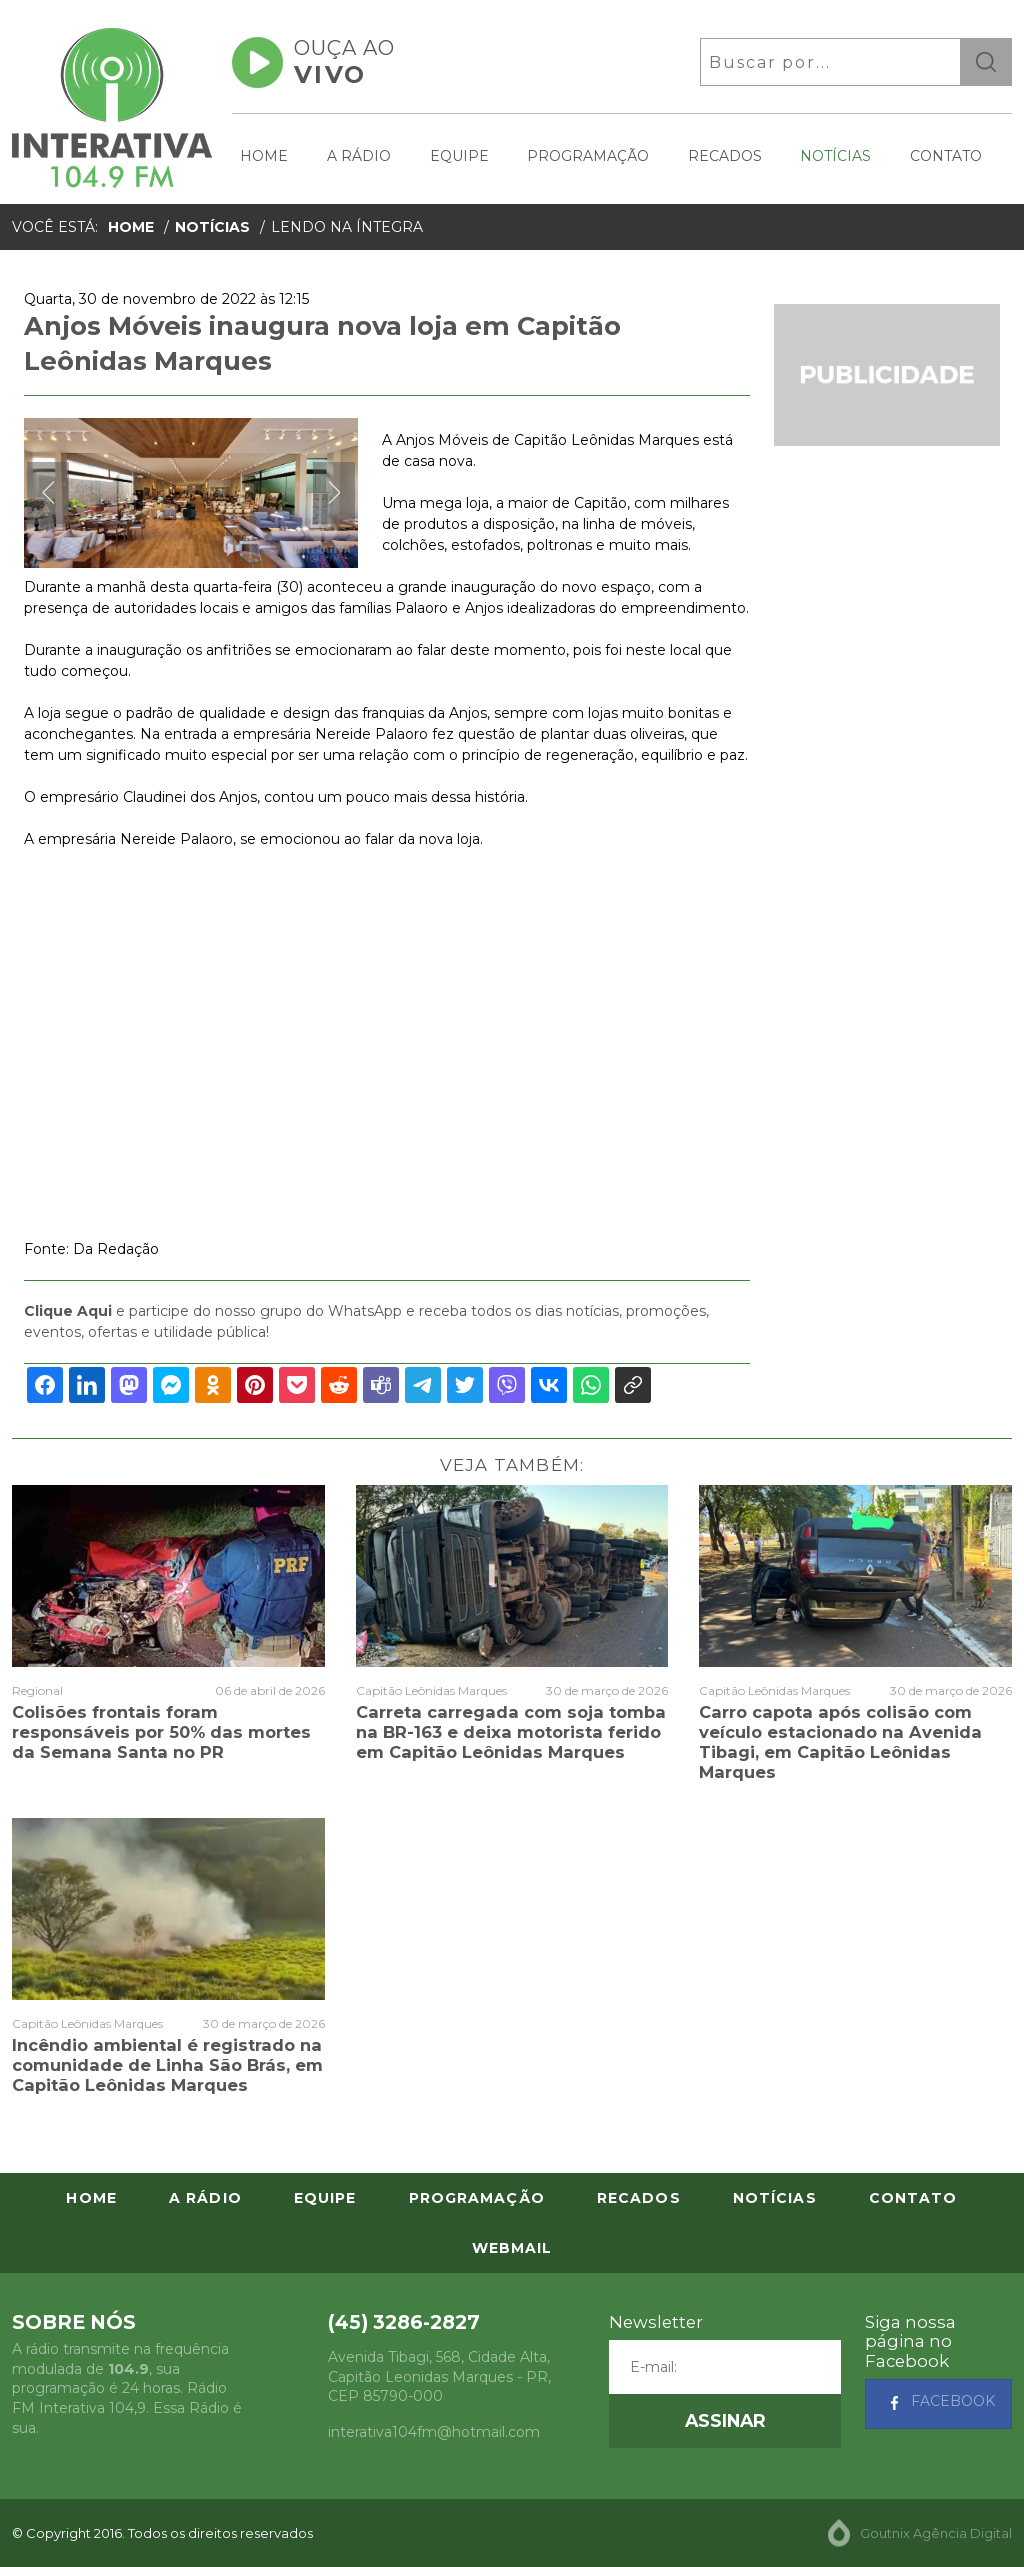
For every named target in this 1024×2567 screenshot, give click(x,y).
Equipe (459, 156)
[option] (191, 493)
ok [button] (986, 62)
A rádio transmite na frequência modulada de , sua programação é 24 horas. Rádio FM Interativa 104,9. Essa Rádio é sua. (127, 2388)
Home (264, 156)
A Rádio (359, 156)
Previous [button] (48, 493)
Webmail (512, 2248)
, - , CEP (439, 2376)
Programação (588, 156)
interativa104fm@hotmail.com (434, 2432)
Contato (946, 156)
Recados (725, 156)
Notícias (835, 156)
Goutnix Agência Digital (936, 2533)
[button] (725, 2421)
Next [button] (334, 493)
